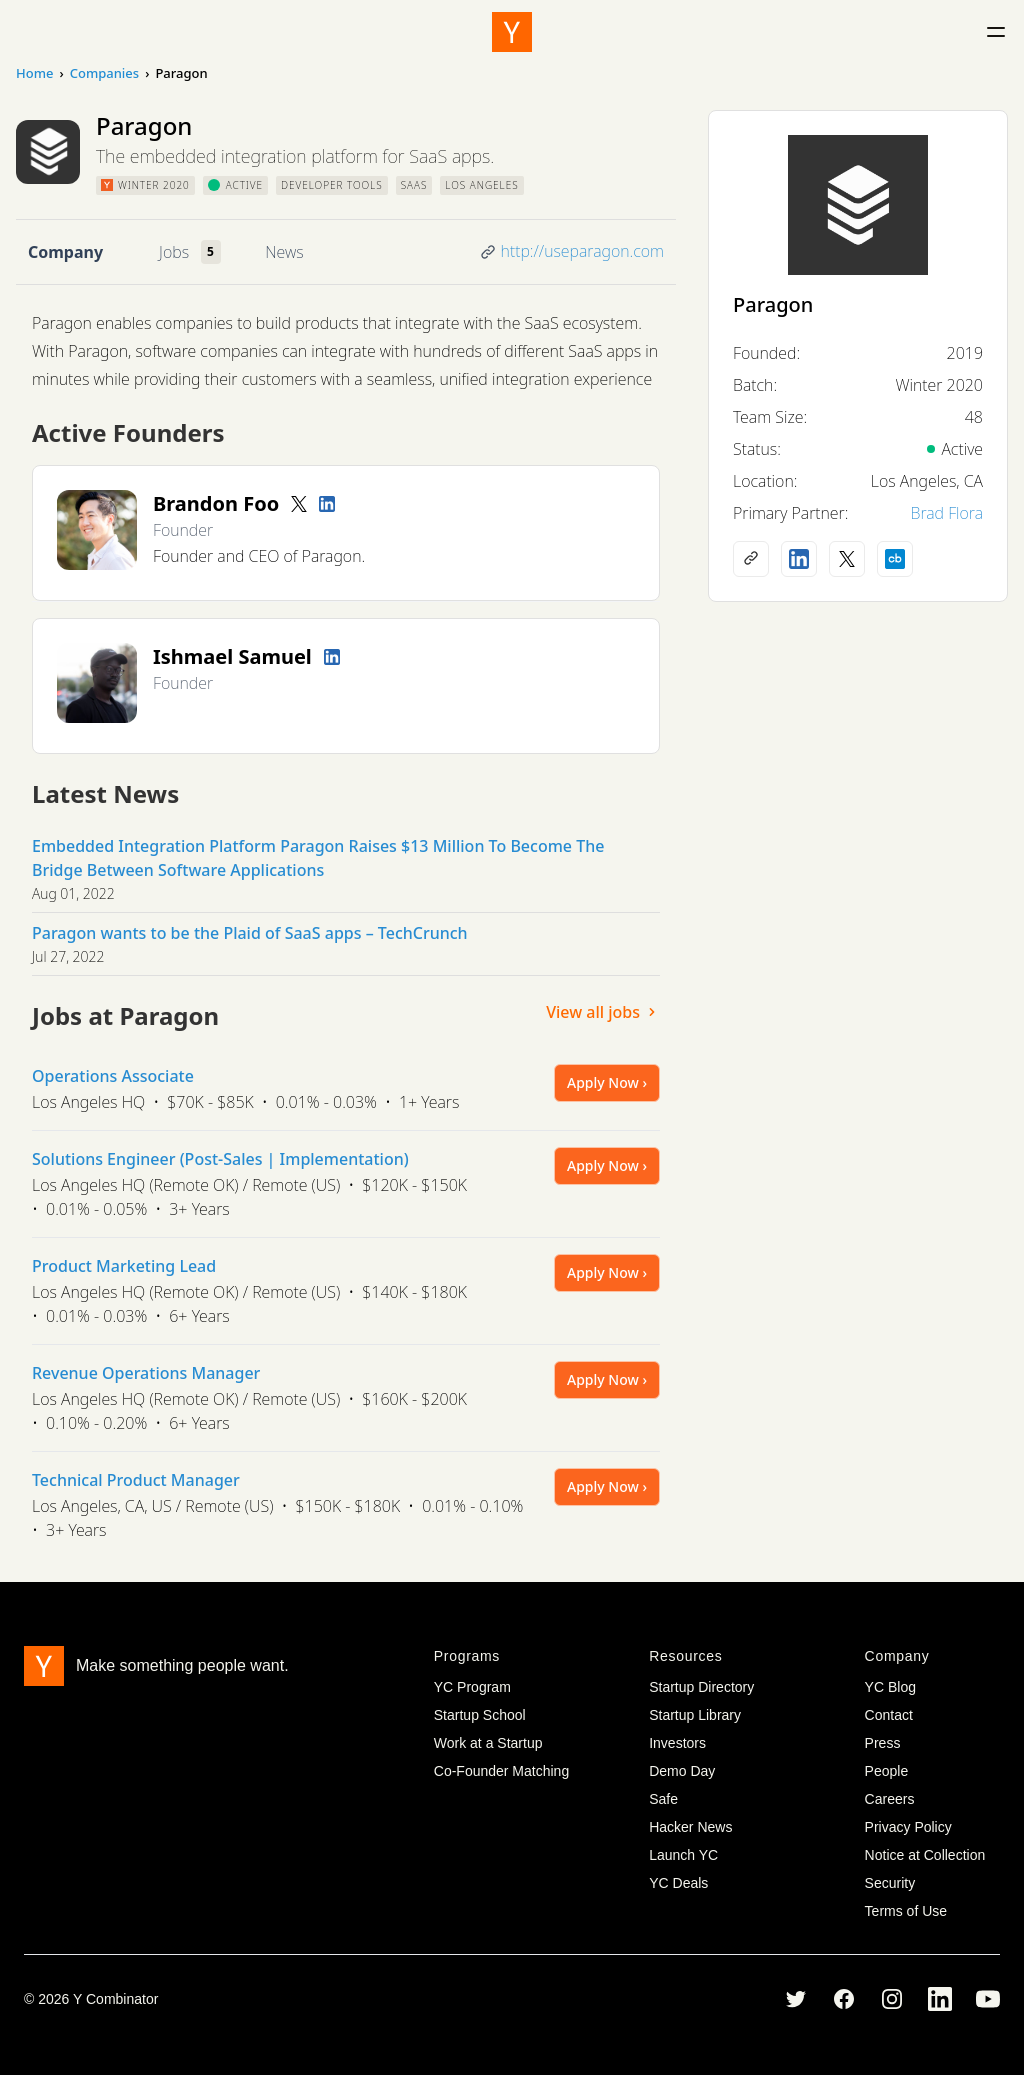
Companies (104, 73)
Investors (677, 1743)
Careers (890, 1799)
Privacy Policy (908, 1827)
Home (34, 73)
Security (890, 1883)
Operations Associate (113, 1076)
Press (883, 1743)
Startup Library (695, 1715)
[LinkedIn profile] (327, 504)
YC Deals (678, 1883)
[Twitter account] (299, 504)
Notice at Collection (925, 1855)
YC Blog (890, 1687)
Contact (889, 1715)
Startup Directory (701, 1687)
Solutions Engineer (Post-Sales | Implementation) (220, 1159)
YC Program (472, 1687)
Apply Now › (607, 1082)
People (887, 1771)
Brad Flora (946, 513)
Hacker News (690, 1827)
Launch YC (683, 1855)
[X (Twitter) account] (847, 559)
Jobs (174, 252)
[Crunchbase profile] (895, 559)
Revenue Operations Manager (146, 1373)
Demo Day (682, 1771)
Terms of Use (906, 1911)
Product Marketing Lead (124, 1266)
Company (65, 252)
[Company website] (751, 559)
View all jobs (603, 1012)
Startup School (480, 1715)
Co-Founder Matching (501, 1771)
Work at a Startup (488, 1743)
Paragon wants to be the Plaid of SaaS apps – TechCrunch (250, 933)
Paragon (773, 304)
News (284, 252)
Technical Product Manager (136, 1480)
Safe (663, 1799)
